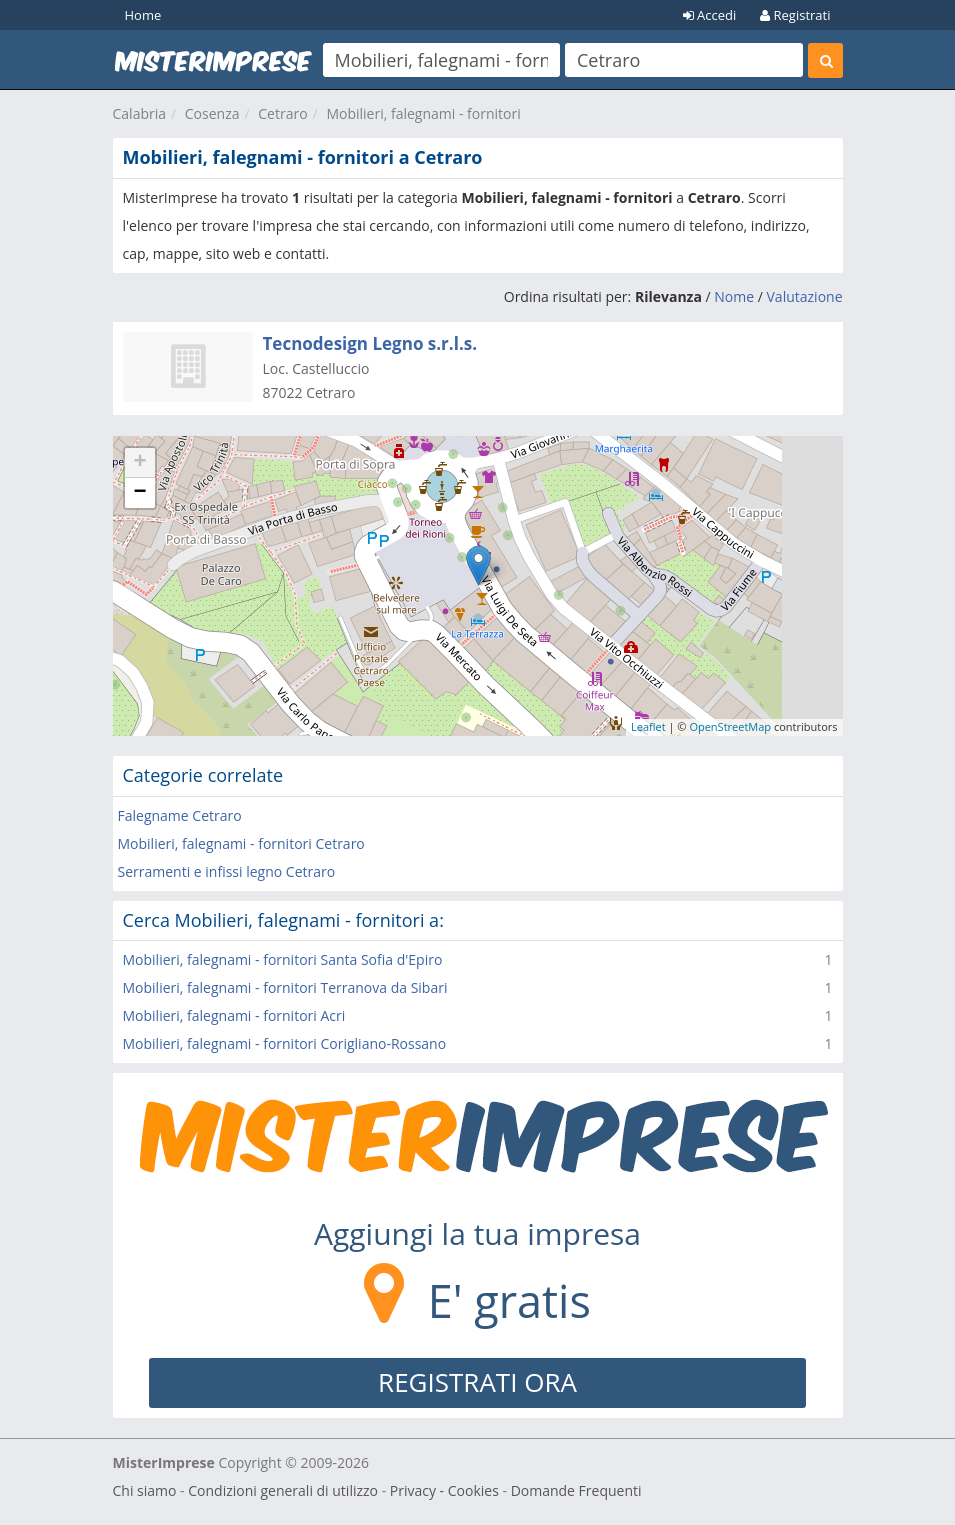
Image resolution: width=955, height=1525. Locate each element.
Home (143, 15)
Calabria (140, 113)
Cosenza (212, 113)
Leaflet (648, 726)
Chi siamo (145, 1490)
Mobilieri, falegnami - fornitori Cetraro (241, 843)
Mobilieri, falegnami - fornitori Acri (234, 1015)
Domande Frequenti (576, 1490)
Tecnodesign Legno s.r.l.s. (370, 343)
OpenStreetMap (730, 726)
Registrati (795, 15)
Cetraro (282, 113)
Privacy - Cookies (444, 1490)
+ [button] (139, 463)
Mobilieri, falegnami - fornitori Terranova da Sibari (285, 987)
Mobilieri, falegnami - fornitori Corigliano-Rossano (285, 1043)
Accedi (710, 15)
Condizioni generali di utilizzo (283, 1490)
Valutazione (805, 296)
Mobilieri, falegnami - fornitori (423, 113)
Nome (734, 296)
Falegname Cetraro (180, 815)
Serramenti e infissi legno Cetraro (227, 871)
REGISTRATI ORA (477, 1382)
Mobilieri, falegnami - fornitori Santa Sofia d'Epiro (283, 959)
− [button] (139, 493)
